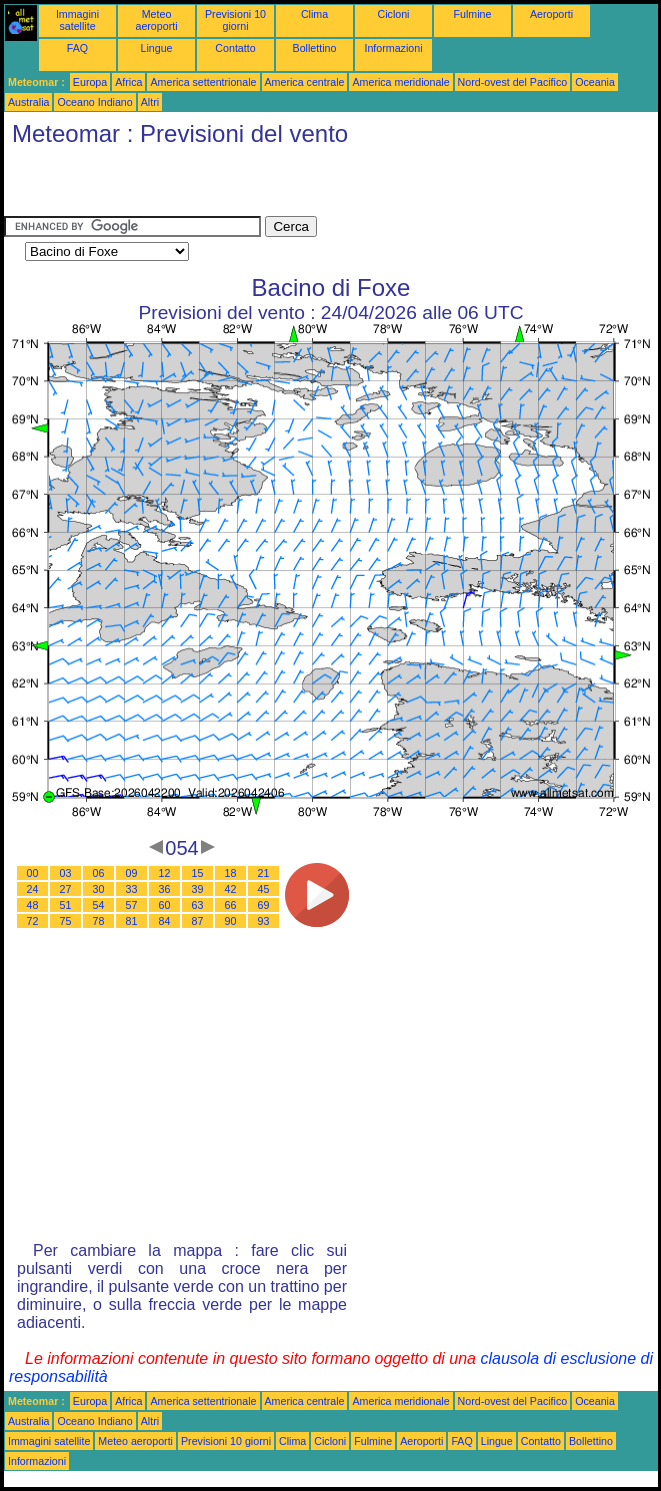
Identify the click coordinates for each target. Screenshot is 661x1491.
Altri (150, 102)
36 (165, 889)
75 (66, 921)
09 (132, 873)
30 (99, 889)
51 (66, 905)
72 (33, 921)
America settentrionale (203, 82)
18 (231, 873)
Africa (128, 82)
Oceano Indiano (94, 102)
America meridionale (400, 82)
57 (132, 905)
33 (132, 889)
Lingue (157, 48)
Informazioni (393, 48)
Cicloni (394, 14)
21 (264, 873)
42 (231, 889)
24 (33, 889)
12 (165, 873)
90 (231, 921)
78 (99, 921)
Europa (90, 82)
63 (198, 905)
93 (264, 921)
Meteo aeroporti (156, 20)
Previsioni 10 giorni (235, 20)
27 (66, 889)
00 (33, 873)
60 (165, 905)
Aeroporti (551, 14)
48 (33, 905)
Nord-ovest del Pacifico (513, 82)
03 (66, 873)
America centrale (305, 82)
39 (198, 889)
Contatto (235, 48)
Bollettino (315, 48)
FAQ (77, 48)
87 (198, 921)
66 (231, 905)
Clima (314, 14)
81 (132, 921)
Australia (28, 102)
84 (165, 921)
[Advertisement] (238, 186)
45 (264, 889)
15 (198, 873)
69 (264, 905)
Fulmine (473, 14)
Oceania (595, 82)
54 (99, 905)
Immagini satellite (77, 20)
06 (99, 873)
